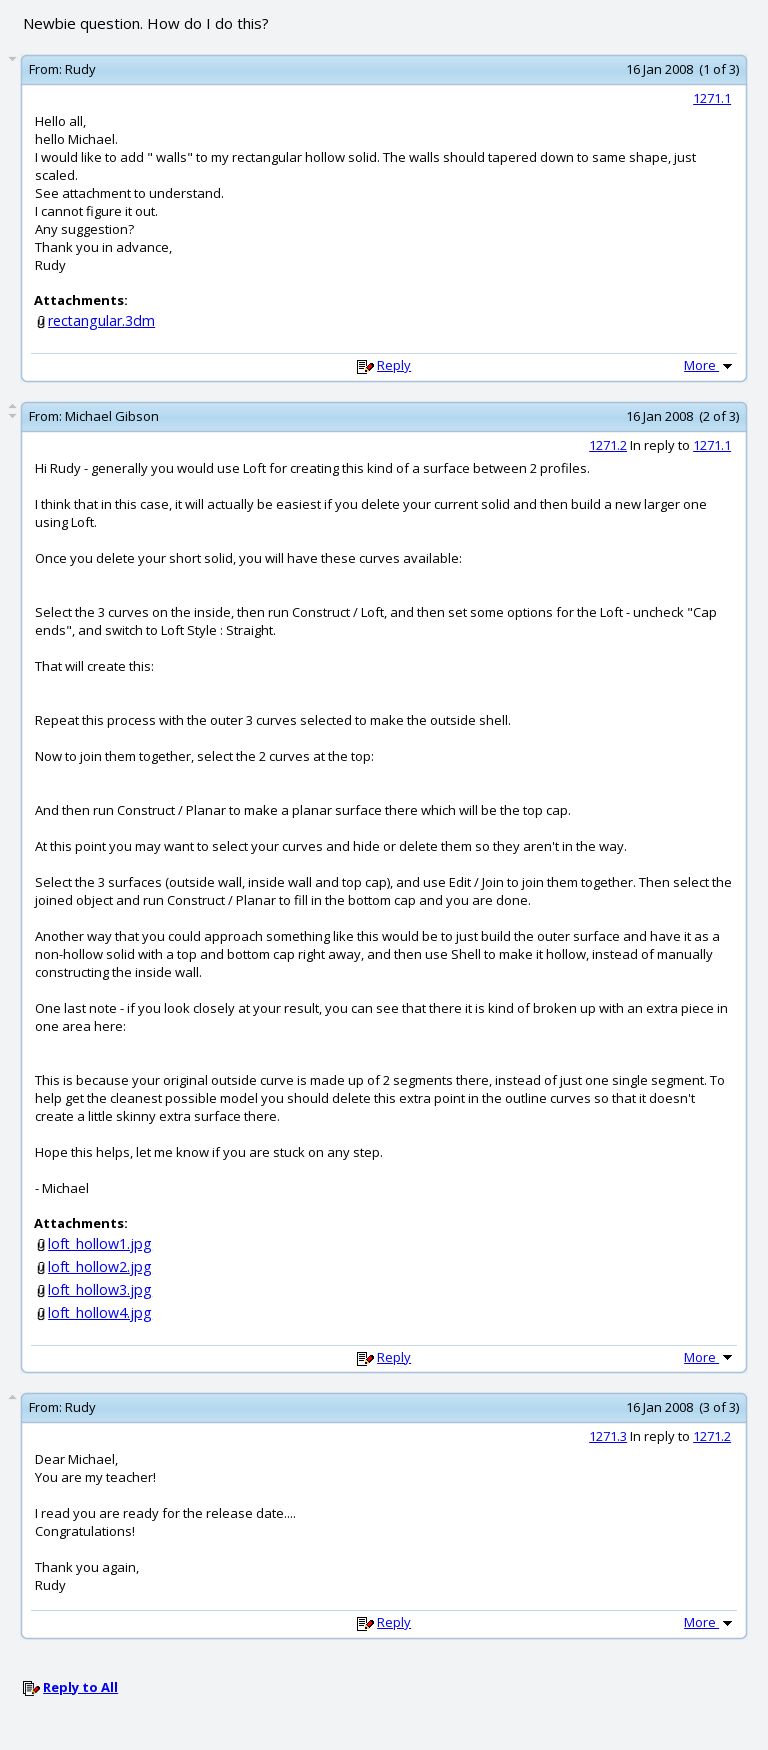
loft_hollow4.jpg (100, 1312)
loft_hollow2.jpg (100, 1266)
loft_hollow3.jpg (100, 1289)
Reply (394, 365)
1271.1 (712, 98)
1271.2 (608, 445)
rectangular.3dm (101, 320)
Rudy (80, 69)
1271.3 (608, 1436)
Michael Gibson (112, 416)
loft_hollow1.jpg (100, 1243)
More (710, 365)
